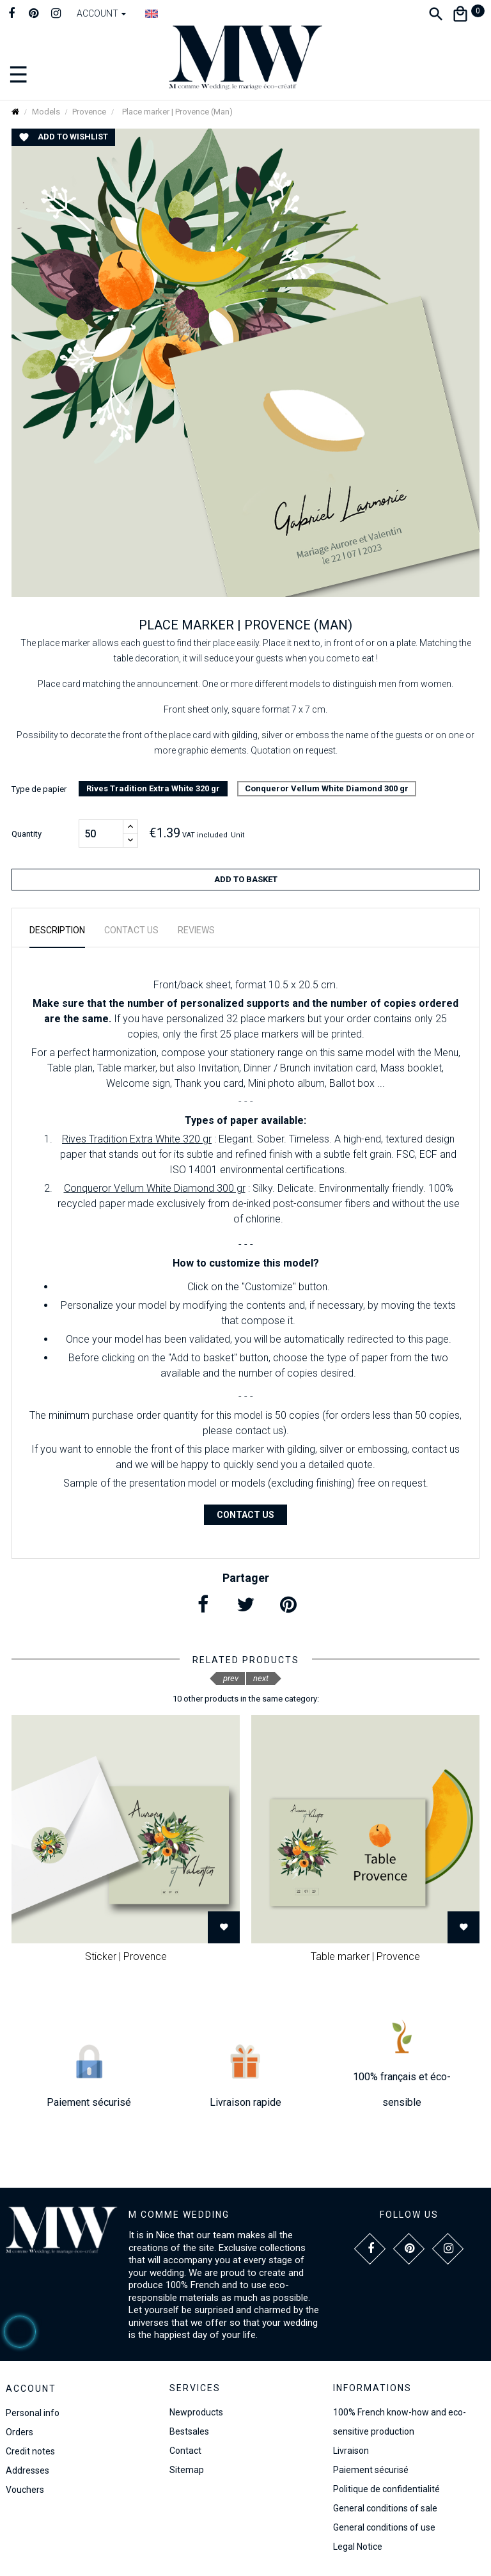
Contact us (245, 1515)
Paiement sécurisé (371, 2470)
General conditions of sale (385, 2508)
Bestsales (189, 2431)
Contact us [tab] (131, 930)
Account (31, 2388)
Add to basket (245, 879)
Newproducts (196, 2412)
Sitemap (186, 2470)
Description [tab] (57, 930)
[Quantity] (101, 833)
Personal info (32, 2413)
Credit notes (30, 2451)
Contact (185, 2451)
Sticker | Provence (126, 1956)
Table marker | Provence (365, 1956)
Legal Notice (357, 2546)
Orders (19, 2432)
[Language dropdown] (152, 13)
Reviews (196, 930)
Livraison (351, 2451)
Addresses (27, 2470)
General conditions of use (384, 2527)
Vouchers (25, 2490)
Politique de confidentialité (386, 2489)
